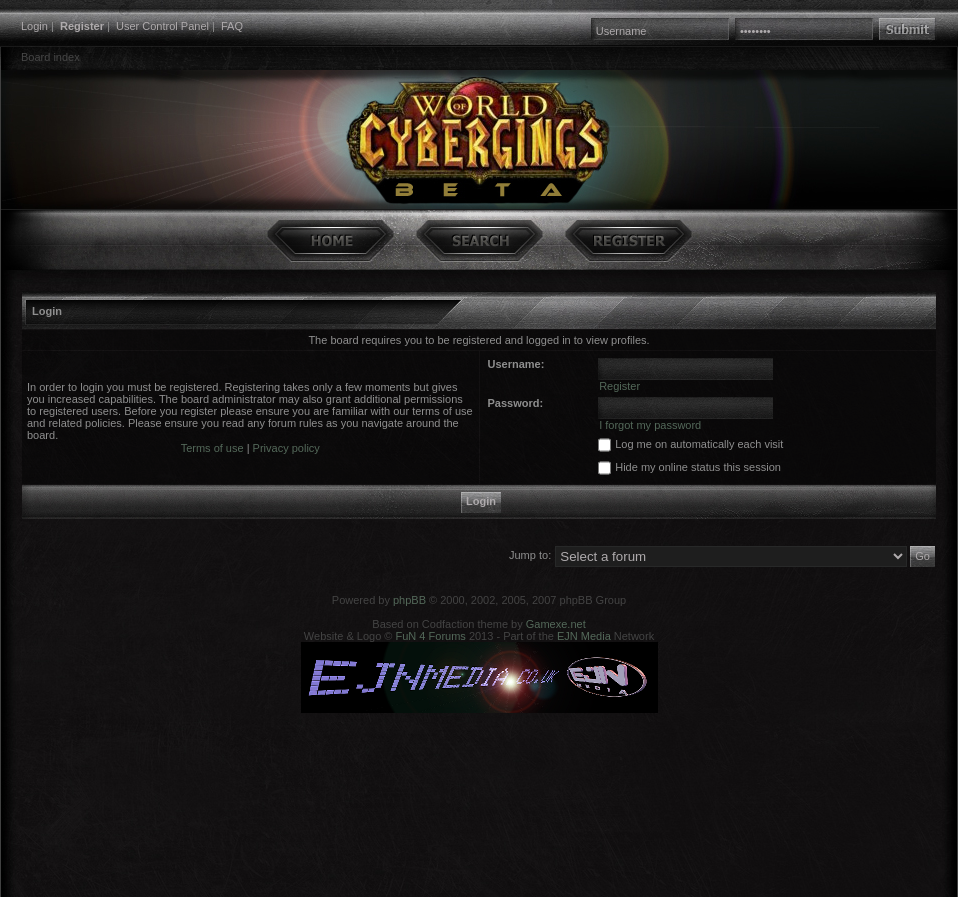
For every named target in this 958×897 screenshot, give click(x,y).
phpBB (409, 600)
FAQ (232, 26)
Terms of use (212, 448)
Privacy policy (286, 448)
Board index (50, 57)
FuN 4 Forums (431, 636)
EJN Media (584, 636)
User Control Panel (162, 26)
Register (82, 26)
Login (34, 26)
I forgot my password (650, 425)
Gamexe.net (556, 624)
